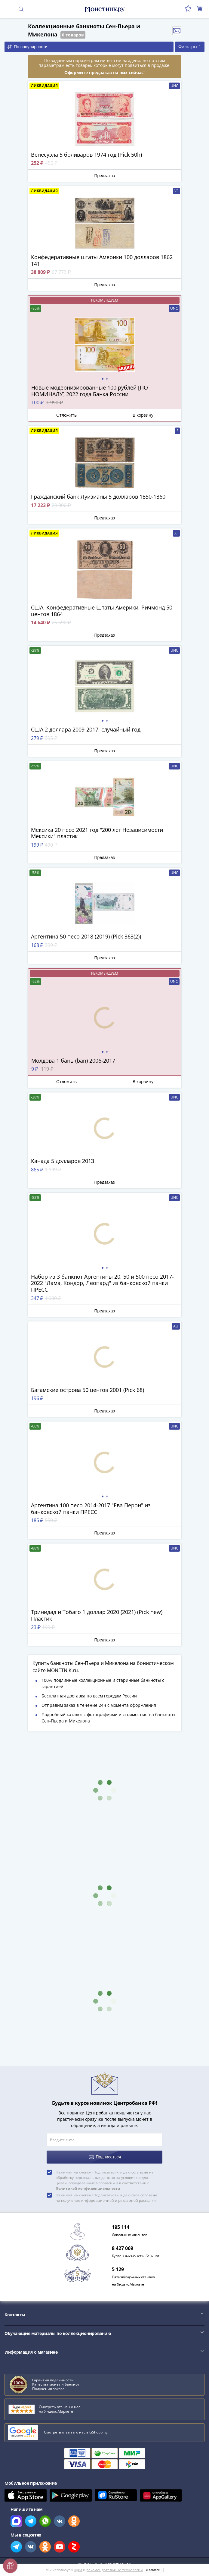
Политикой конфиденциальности (88, 2188)
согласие (139, 2172)
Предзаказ (104, 175)
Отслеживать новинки (177, 30)
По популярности (28, 46)
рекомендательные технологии (114, 2569)
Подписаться (105, 2157)
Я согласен (153, 2570)
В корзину (143, 415)
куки (78, 2569)
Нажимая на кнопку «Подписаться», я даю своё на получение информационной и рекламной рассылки (106, 2197)
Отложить (66, 415)
